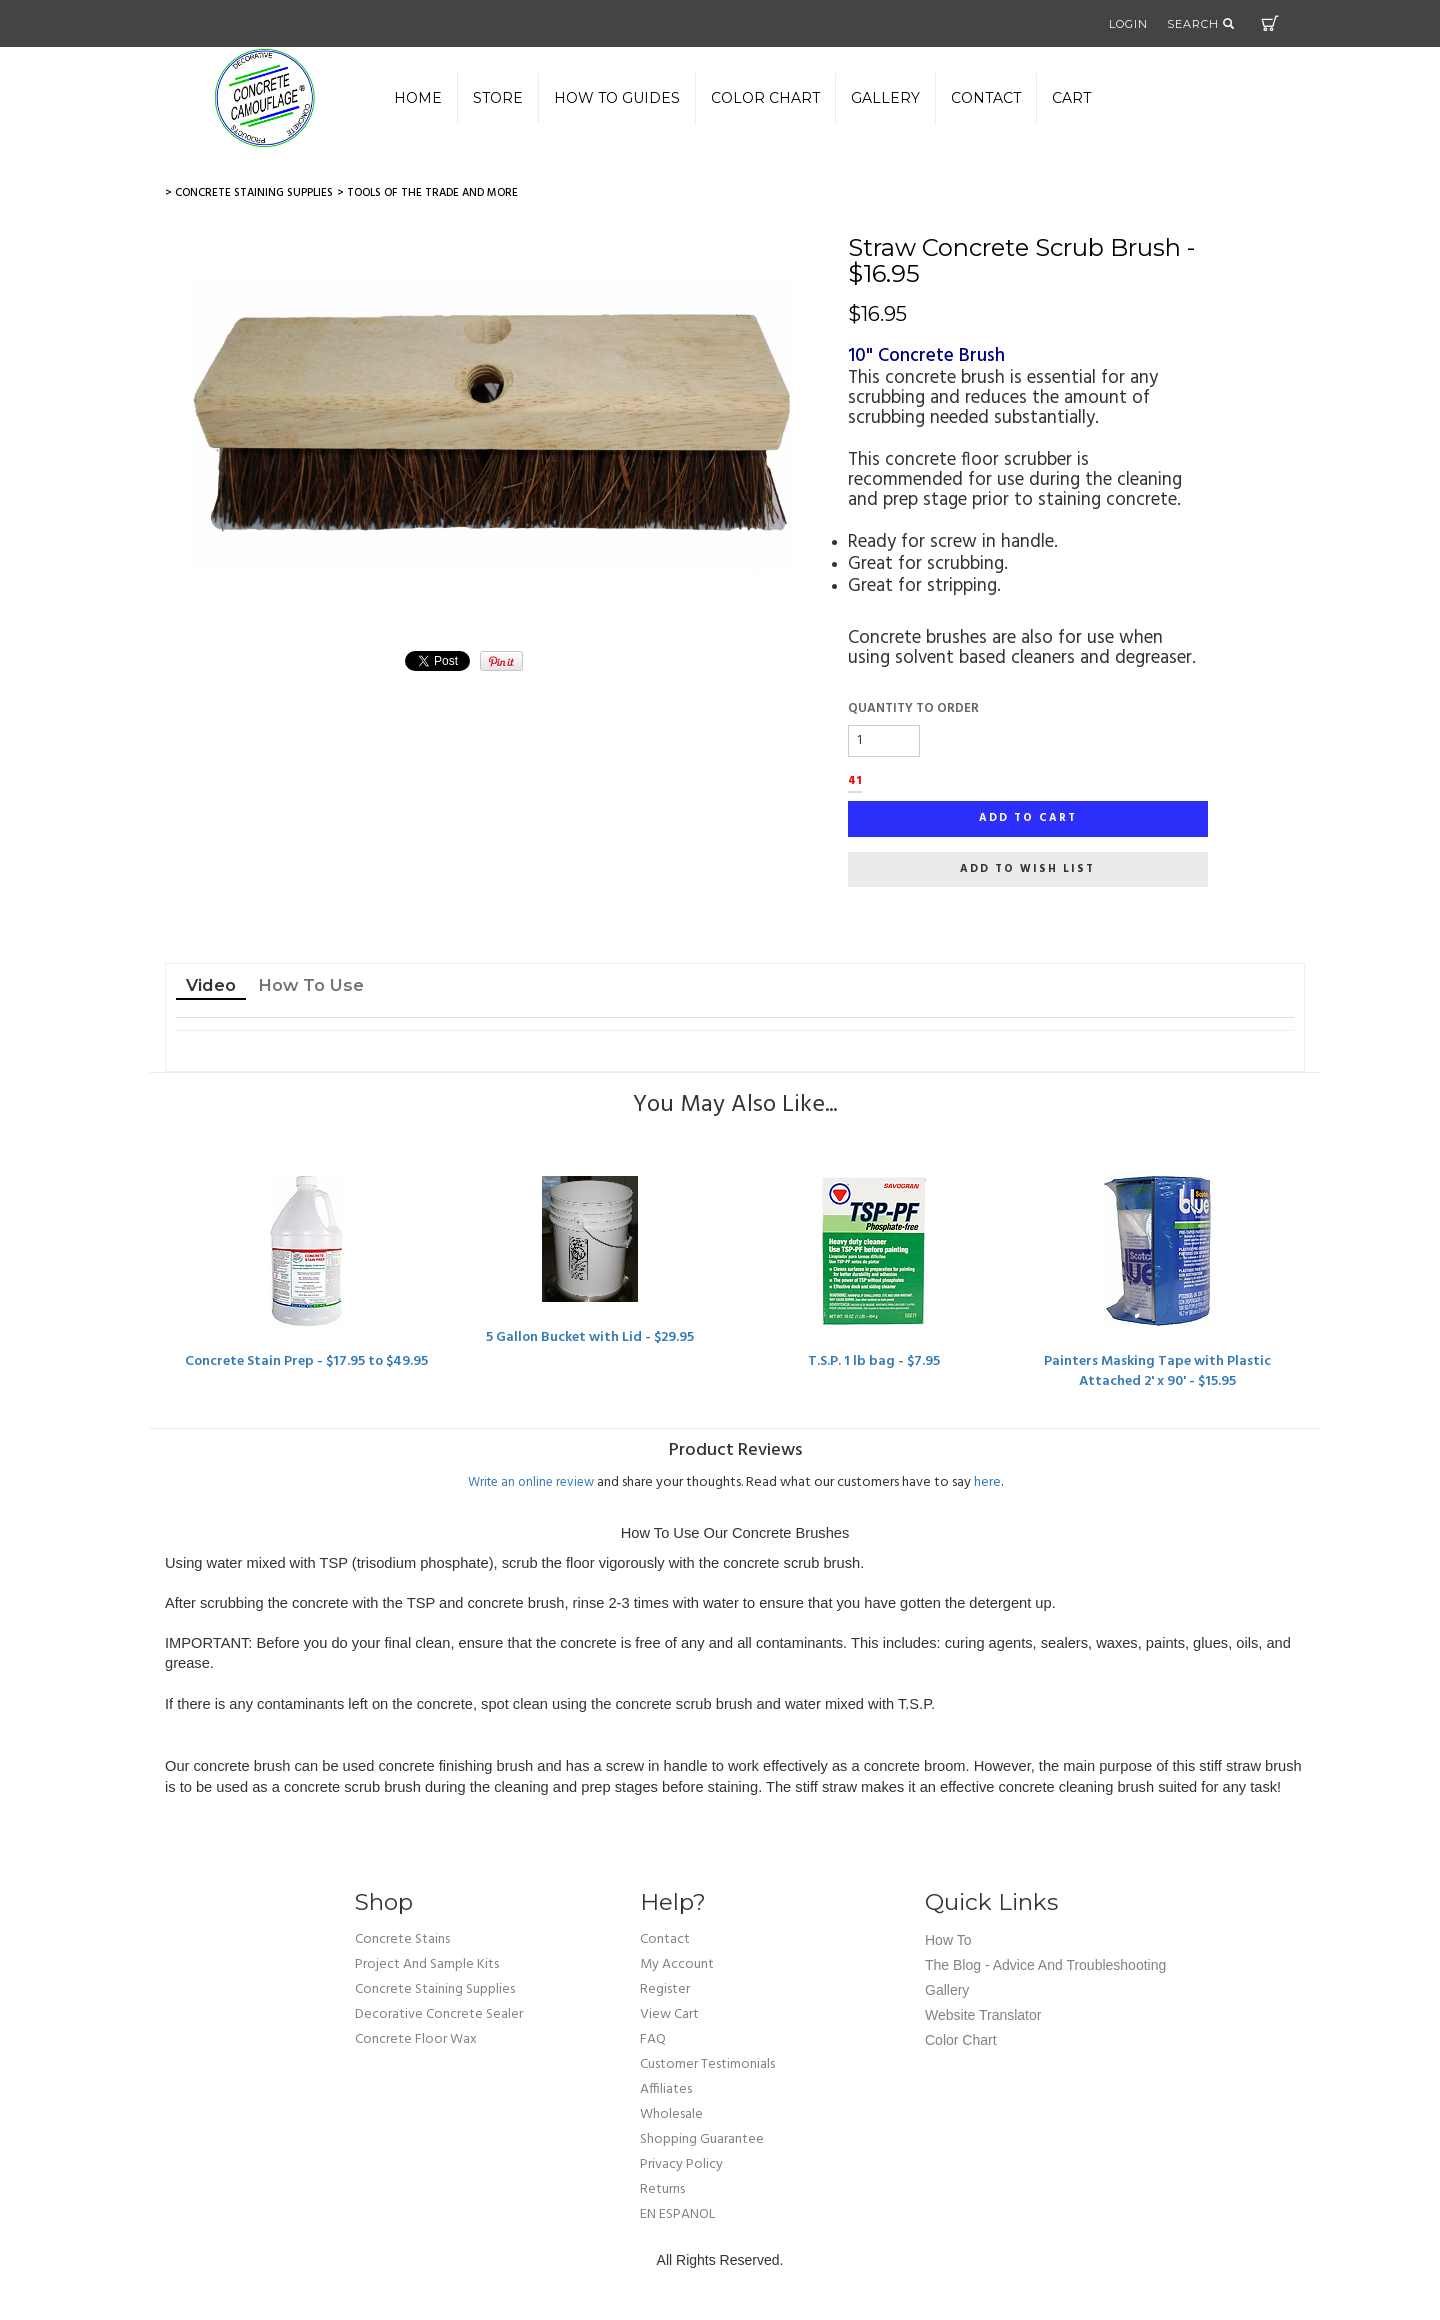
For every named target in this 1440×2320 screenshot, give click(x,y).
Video (211, 985)
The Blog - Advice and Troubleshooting (1045, 1965)
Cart (1270, 23)
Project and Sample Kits (427, 1964)
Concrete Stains (402, 1939)
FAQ (653, 2039)
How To (948, 1940)
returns (662, 2189)
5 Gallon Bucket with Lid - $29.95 (590, 1337)
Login (1128, 24)
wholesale (671, 2114)
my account (677, 1964)
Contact (986, 98)
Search (1201, 24)
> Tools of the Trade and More (427, 193)
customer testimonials (707, 2064)
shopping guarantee (702, 2139)
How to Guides (617, 98)
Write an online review (531, 1482)
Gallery (947, 1990)
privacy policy (681, 2164)
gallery (885, 98)
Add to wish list (1027, 869)
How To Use (311, 985)
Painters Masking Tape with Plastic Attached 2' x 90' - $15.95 (1158, 1371)
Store (498, 98)
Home (418, 98)
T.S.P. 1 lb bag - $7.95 (874, 1361)
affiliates (666, 2089)
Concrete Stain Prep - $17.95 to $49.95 (306, 1361)
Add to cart (1028, 818)
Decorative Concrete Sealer (439, 2014)
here (987, 1482)
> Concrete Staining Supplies (249, 193)
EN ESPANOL (677, 2214)
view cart (669, 2014)
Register (665, 1989)
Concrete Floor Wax (416, 2039)
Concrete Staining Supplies (435, 1989)
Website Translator (983, 2015)
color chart (765, 98)
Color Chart (961, 2040)
